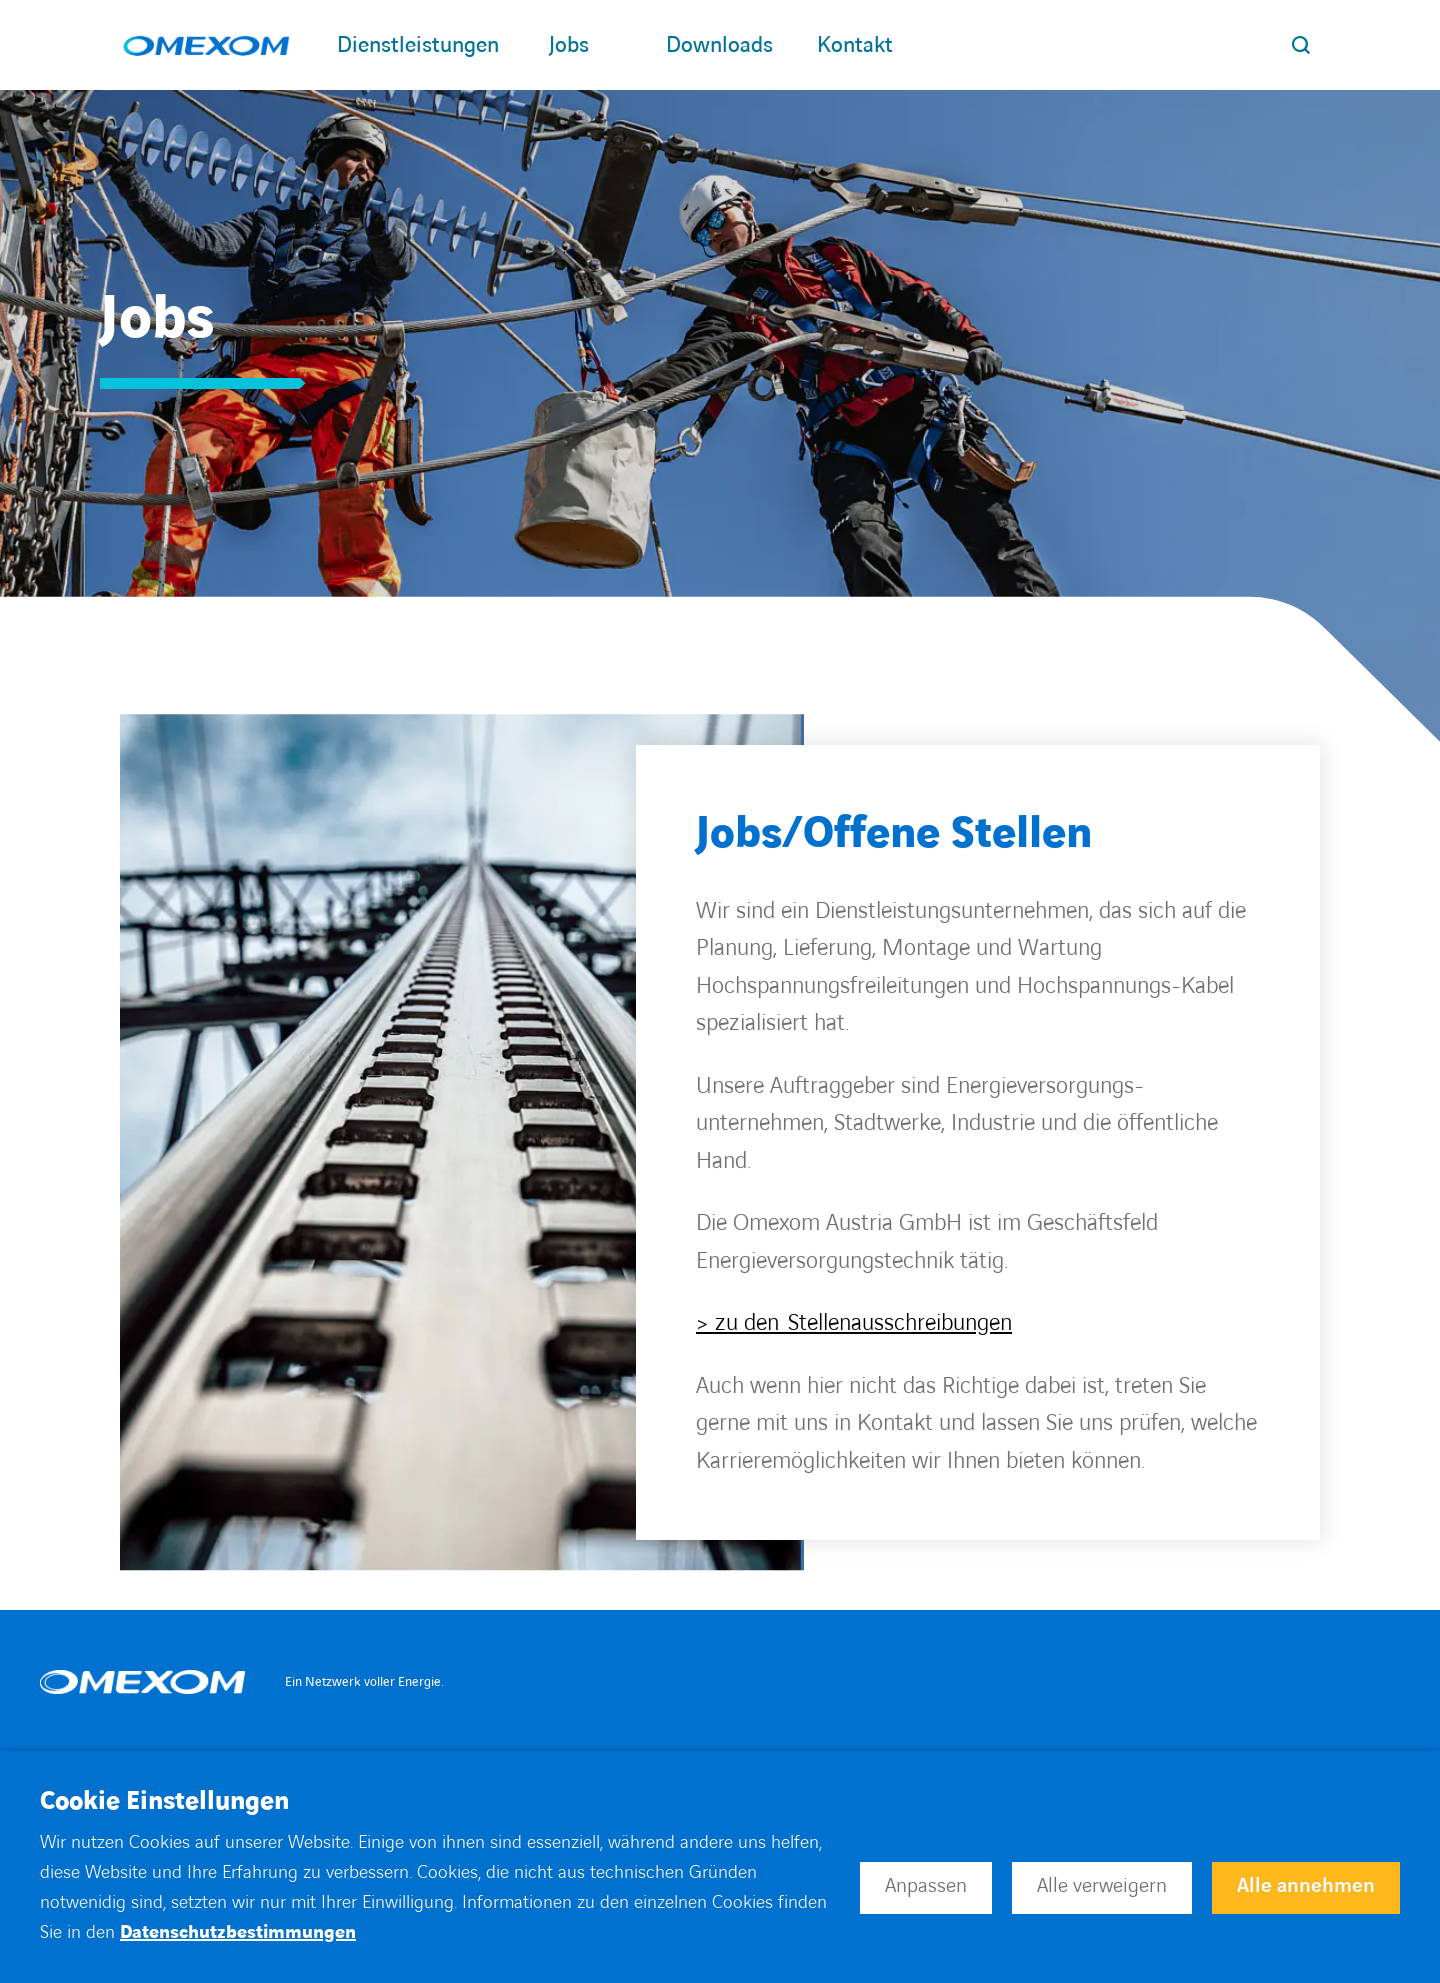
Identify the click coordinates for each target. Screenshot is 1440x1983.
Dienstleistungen (418, 45)
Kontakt (855, 45)
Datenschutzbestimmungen (238, 1932)
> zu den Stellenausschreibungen (854, 1323)
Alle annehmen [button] (1306, 1886)
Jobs (582, 45)
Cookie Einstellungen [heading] (164, 1802)
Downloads (731, 45)
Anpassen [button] (926, 1886)
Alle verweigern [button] (1102, 1886)
